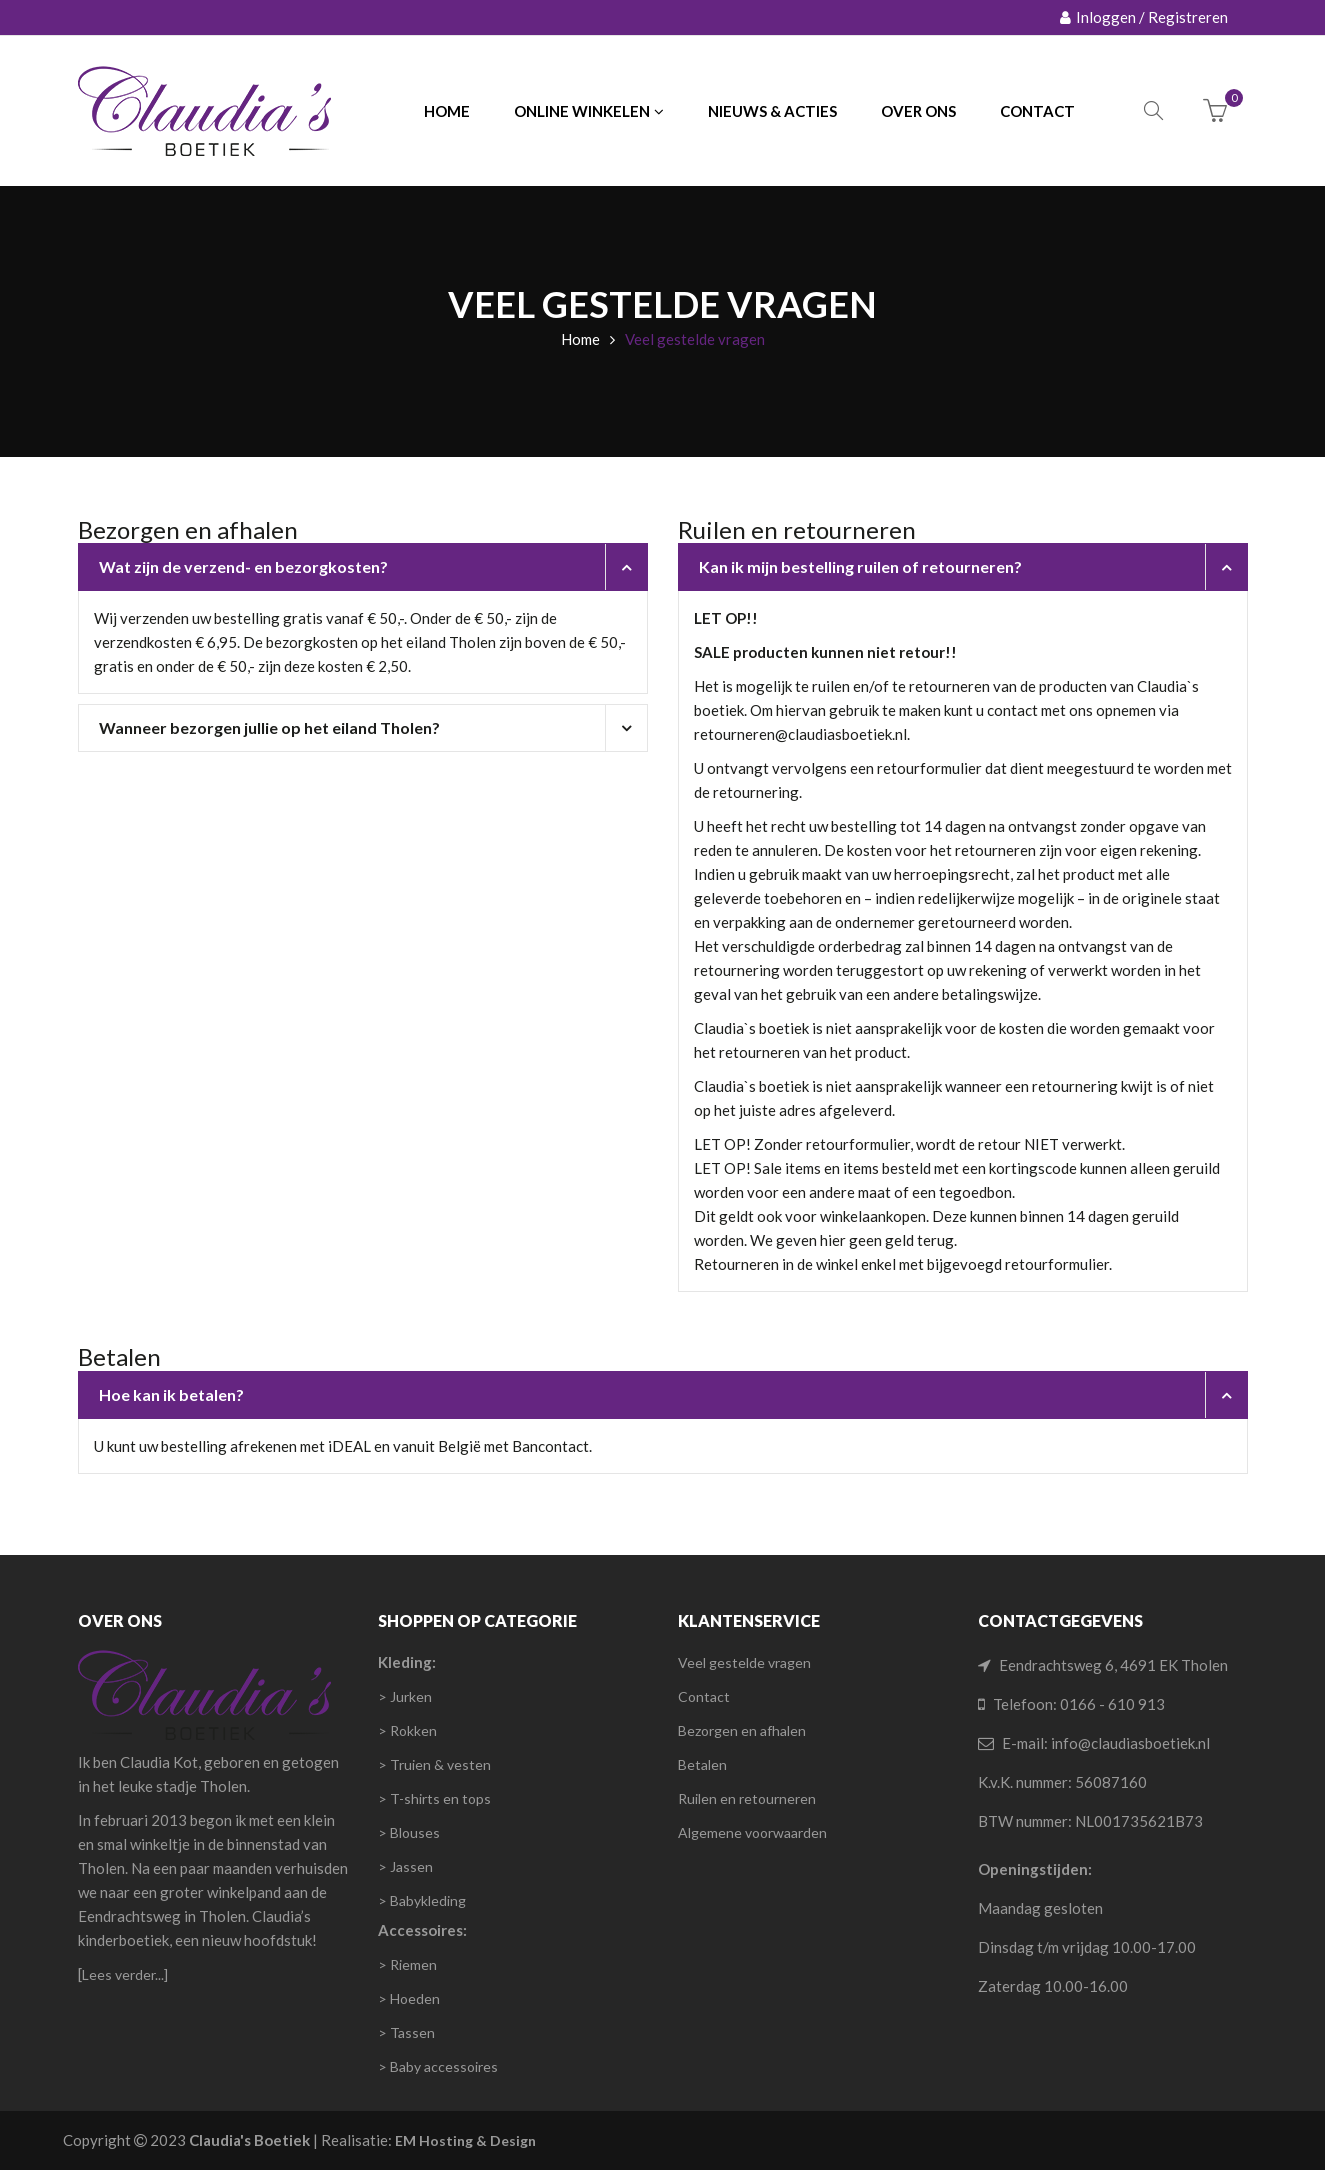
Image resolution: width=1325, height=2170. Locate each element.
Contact (704, 1696)
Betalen (702, 1764)
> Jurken (405, 1696)
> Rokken (407, 1730)
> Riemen (407, 1964)
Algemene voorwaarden (752, 1832)
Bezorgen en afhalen (742, 1730)
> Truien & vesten (434, 1764)
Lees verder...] (125, 1974)
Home (580, 339)
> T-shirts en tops (434, 1798)
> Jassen (405, 1866)
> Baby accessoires (438, 2066)
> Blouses (409, 1832)
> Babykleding (422, 1900)
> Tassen (406, 2032)
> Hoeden (409, 1998)
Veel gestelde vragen (744, 1662)
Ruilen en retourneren (747, 1798)
